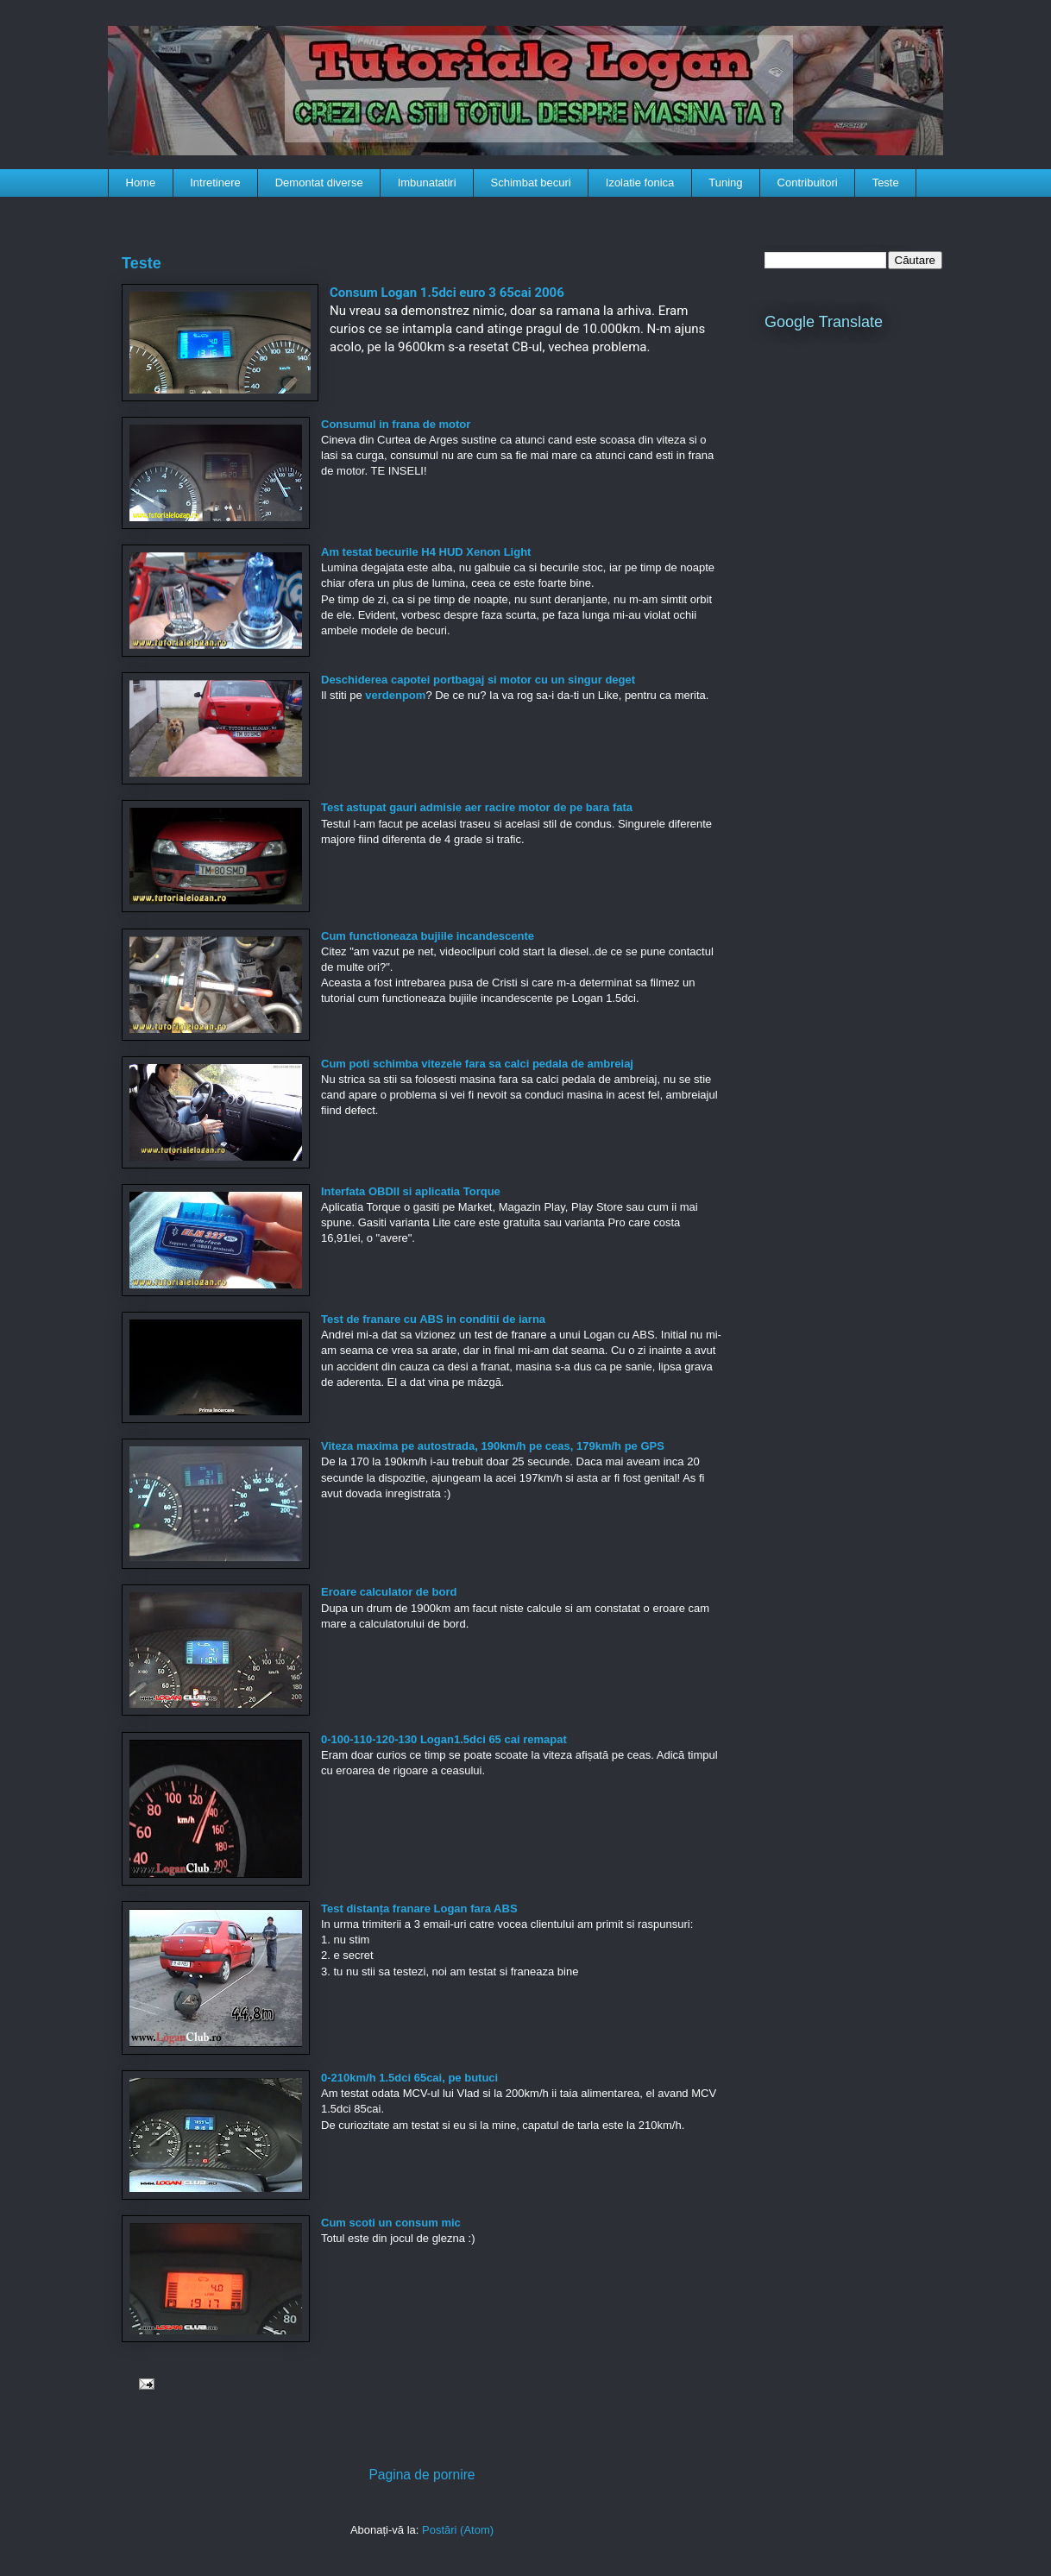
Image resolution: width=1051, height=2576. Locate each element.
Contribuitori (807, 182)
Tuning (725, 182)
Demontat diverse (319, 182)
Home (141, 182)
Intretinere (215, 182)
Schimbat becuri (531, 182)
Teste (885, 182)
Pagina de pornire (421, 2474)
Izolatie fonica (640, 182)
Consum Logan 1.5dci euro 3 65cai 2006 (447, 292)
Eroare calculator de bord (389, 1591)
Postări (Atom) (458, 2529)
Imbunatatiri (427, 182)
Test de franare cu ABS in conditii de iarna (433, 1319)
